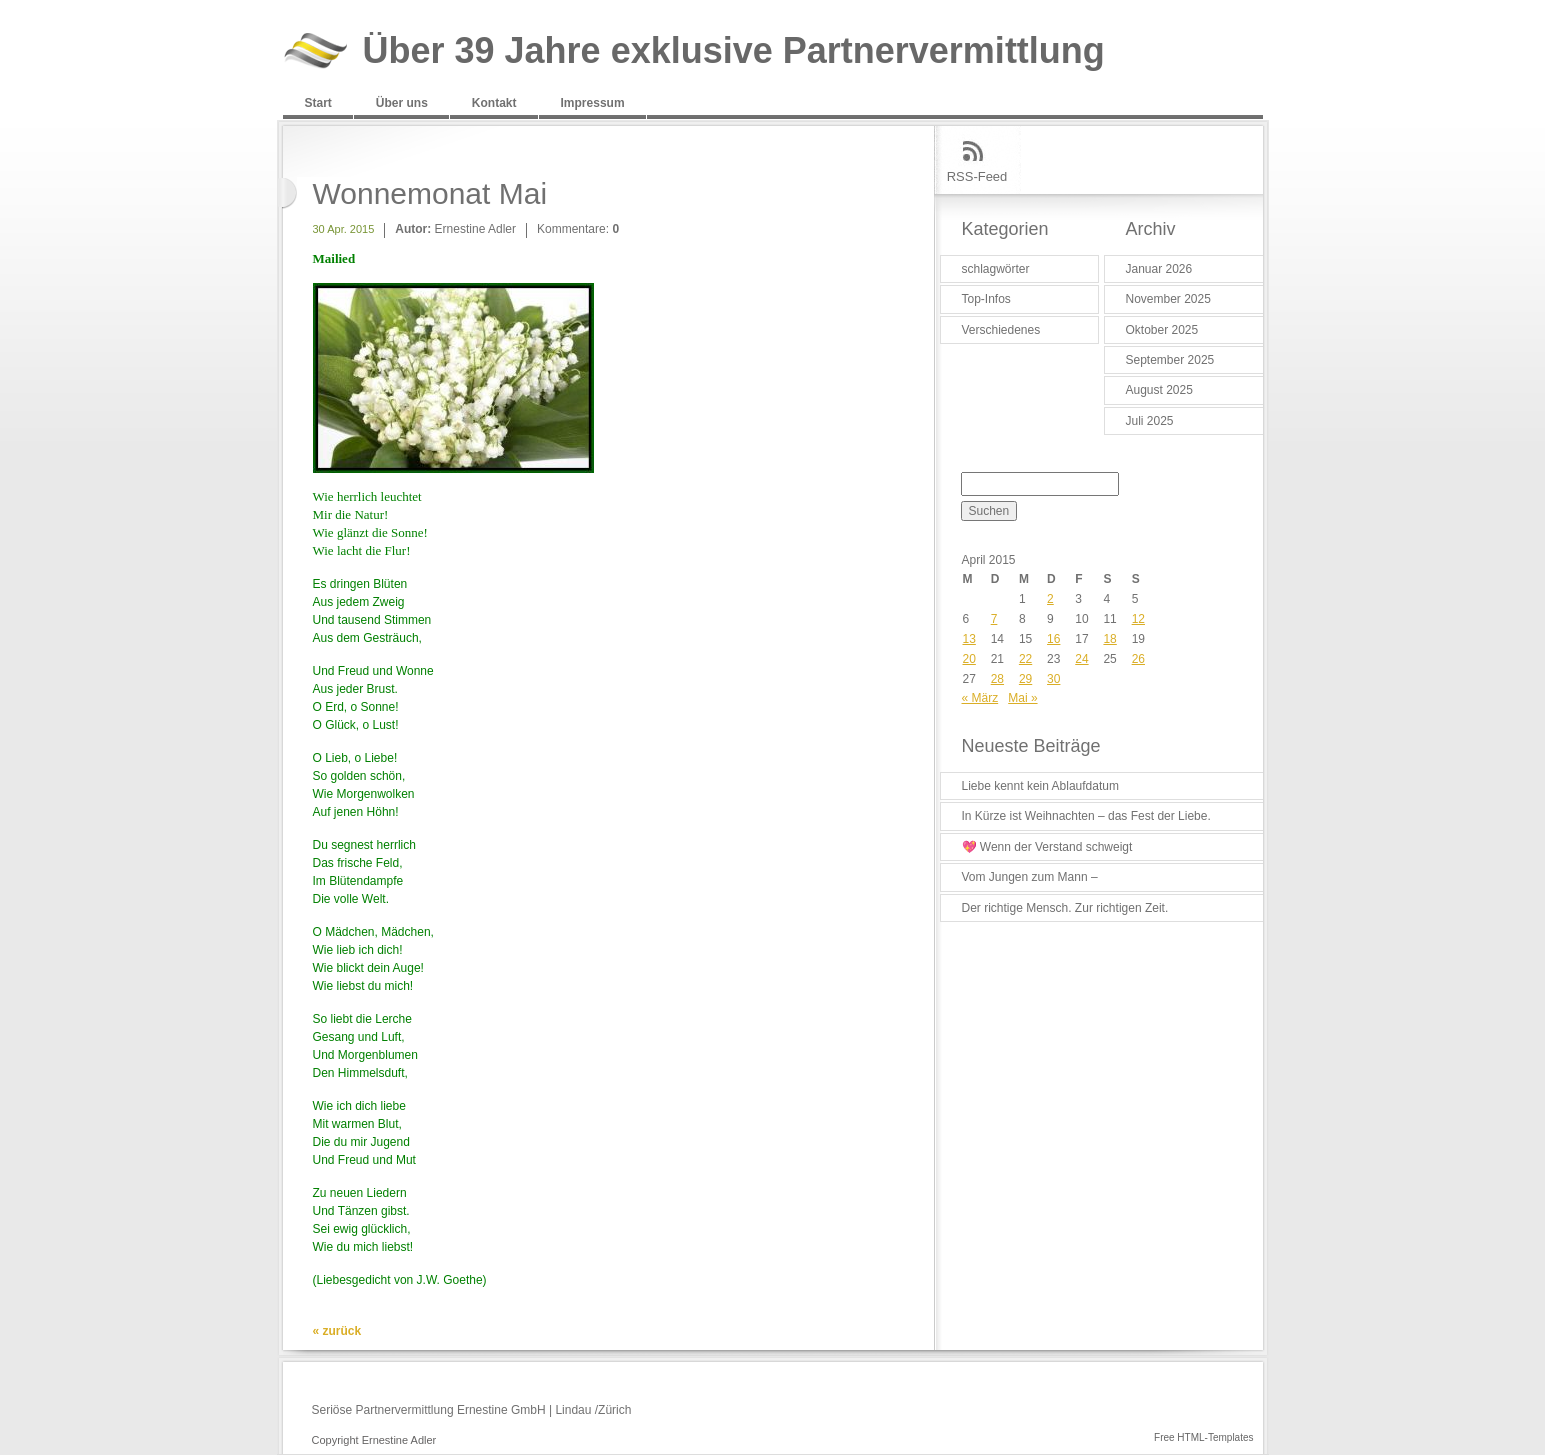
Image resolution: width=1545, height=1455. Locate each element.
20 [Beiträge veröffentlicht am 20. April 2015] (969, 659)
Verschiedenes (1001, 330)
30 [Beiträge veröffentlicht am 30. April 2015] (1053, 679)
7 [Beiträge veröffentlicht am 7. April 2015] (994, 619)
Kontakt (494, 103)
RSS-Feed (977, 176)
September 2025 (1170, 360)
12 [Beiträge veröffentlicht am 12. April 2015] (1138, 619)
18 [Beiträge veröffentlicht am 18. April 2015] (1109, 639)
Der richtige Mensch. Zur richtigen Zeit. (1065, 908)
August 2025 (1159, 390)
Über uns (402, 103)
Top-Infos (986, 299)
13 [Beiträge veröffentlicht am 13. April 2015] (969, 639)
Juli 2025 (1150, 421)
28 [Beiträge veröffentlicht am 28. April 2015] (997, 679)
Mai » (1022, 698)
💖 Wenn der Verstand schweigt (1047, 847)
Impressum (593, 103)
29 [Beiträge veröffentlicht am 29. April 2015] (1025, 679)
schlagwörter (996, 269)
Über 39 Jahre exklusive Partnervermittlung (734, 51)
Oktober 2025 (1162, 330)
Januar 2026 (1159, 269)
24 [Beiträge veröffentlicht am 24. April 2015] (1081, 659)
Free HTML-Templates (1203, 1437)
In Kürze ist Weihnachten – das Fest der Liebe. (1086, 816)
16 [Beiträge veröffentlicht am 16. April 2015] (1053, 639)
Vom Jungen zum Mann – (1030, 877)
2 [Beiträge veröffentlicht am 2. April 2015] (1050, 599)
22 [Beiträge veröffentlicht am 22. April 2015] (1025, 659)
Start (318, 103)
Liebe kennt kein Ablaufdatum (1040, 786)
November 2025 (1168, 299)
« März (980, 698)
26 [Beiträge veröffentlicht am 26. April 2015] (1138, 659)
